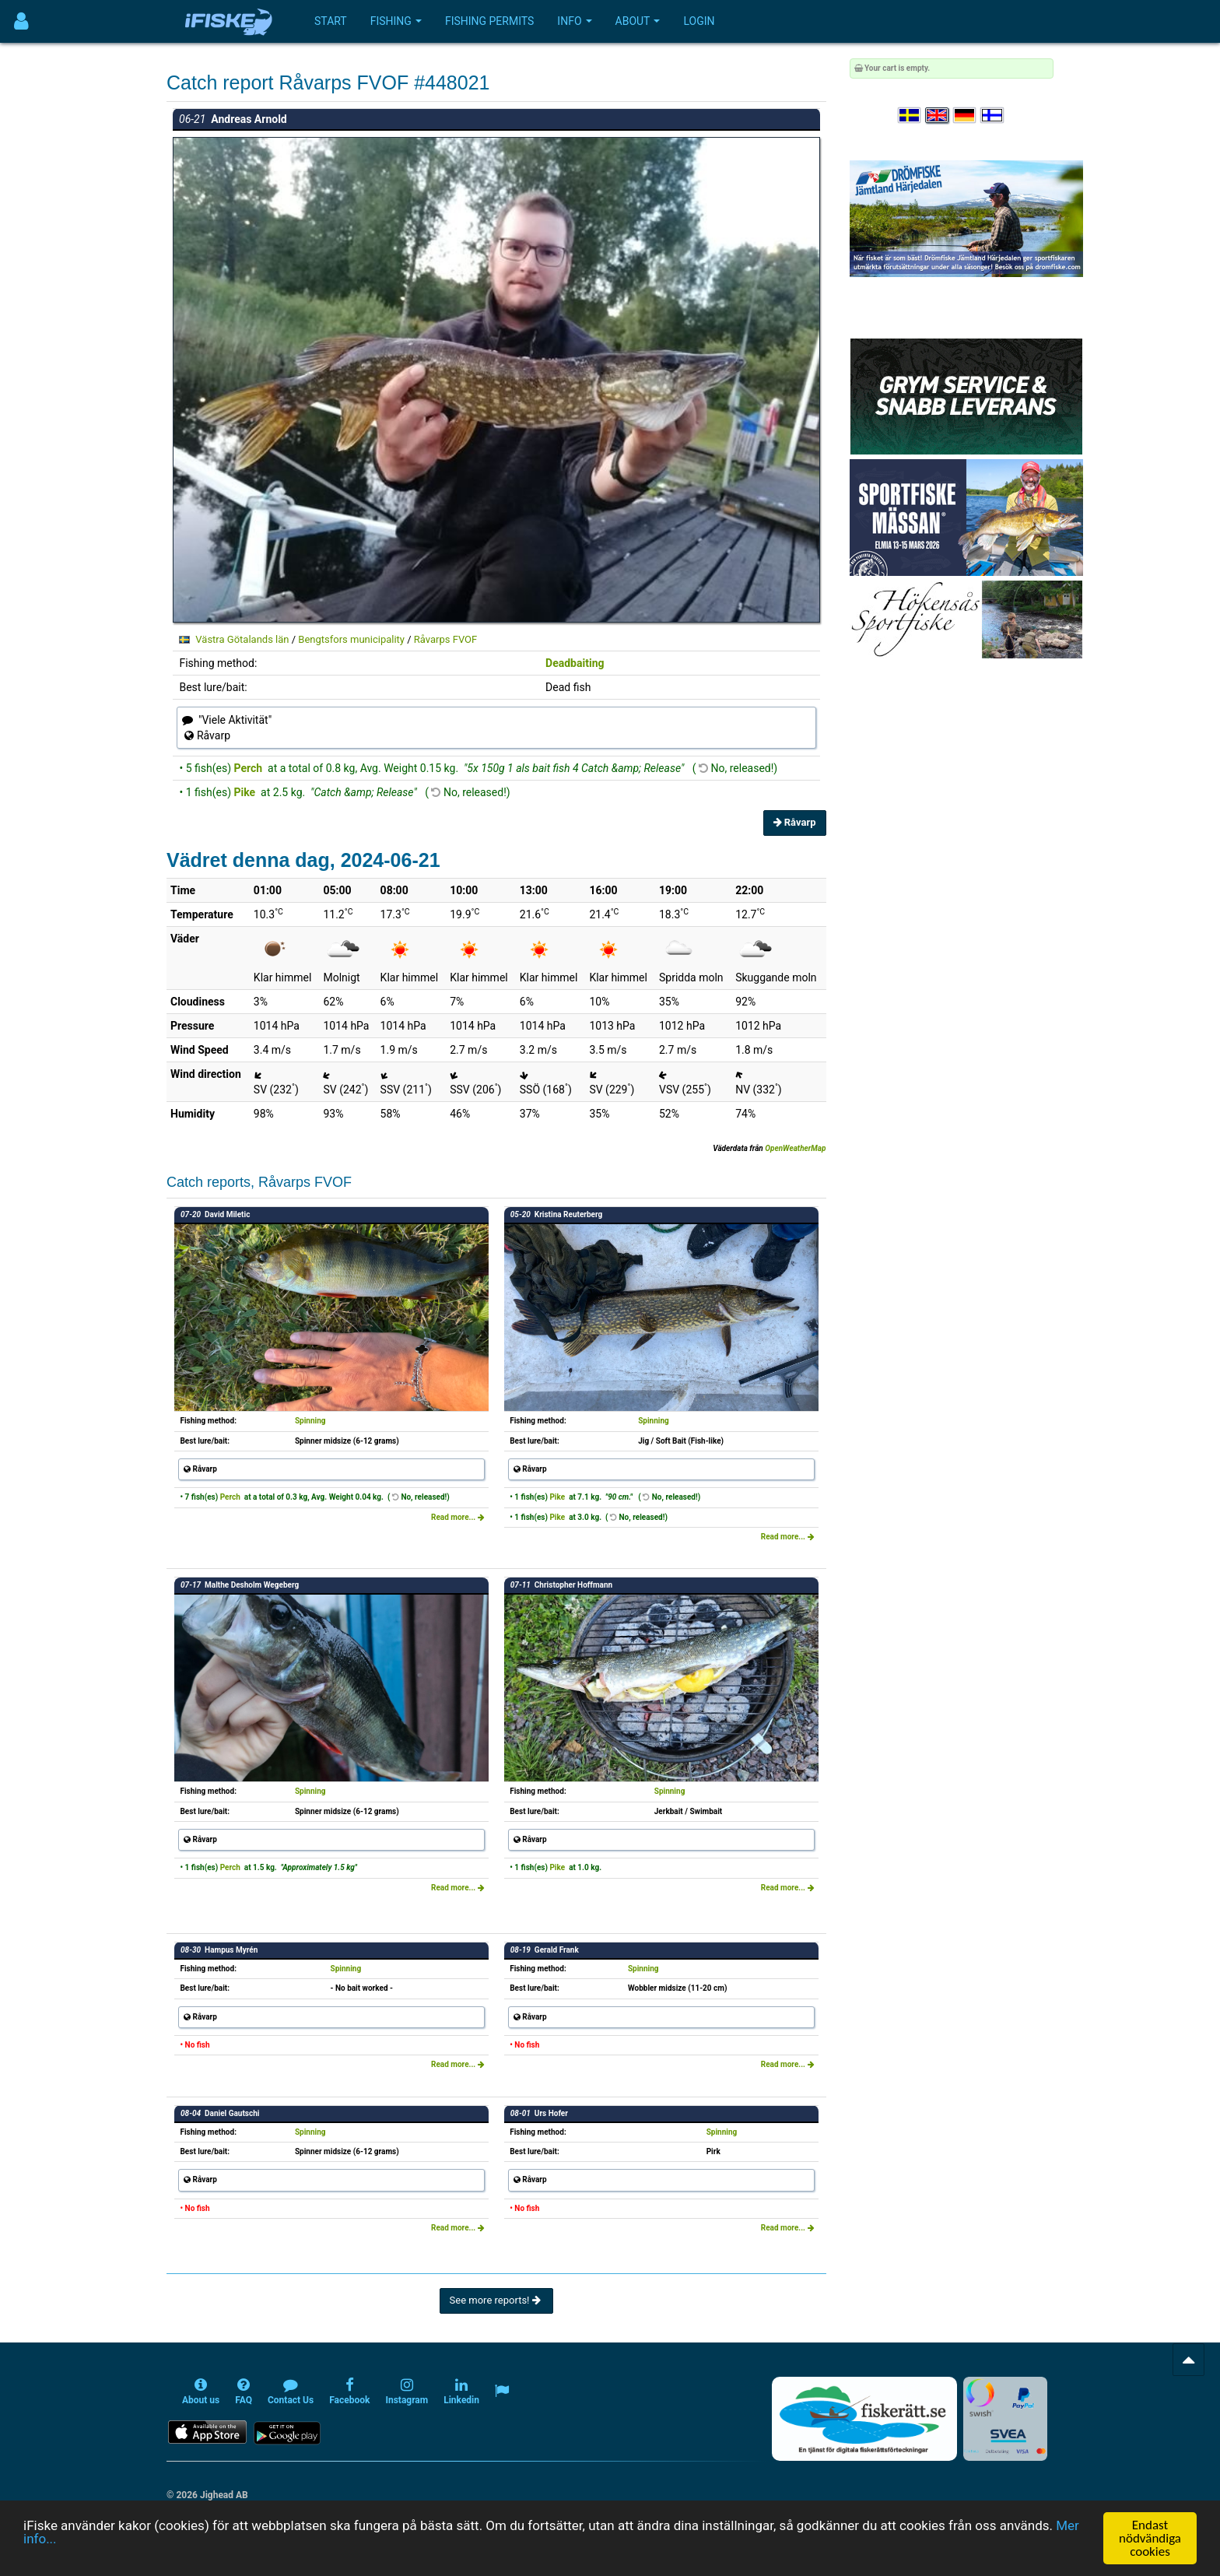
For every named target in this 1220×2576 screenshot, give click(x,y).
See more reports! (496, 2300)
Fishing (396, 21)
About (638, 21)
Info (574, 21)
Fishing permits (489, 21)
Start (330, 21)
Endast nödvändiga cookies (1150, 2538)
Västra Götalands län (242, 639)
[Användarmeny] (21, 21)
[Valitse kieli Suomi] (993, 115)
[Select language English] (938, 115)
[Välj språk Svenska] (910, 115)
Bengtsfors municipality (351, 639)
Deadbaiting (574, 663)
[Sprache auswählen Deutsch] (966, 115)
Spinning (310, 1420)
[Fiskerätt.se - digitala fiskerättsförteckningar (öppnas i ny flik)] (864, 2419)
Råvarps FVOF (445, 639)
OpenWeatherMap (795, 1148)
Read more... (458, 1517)
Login (698, 21)
